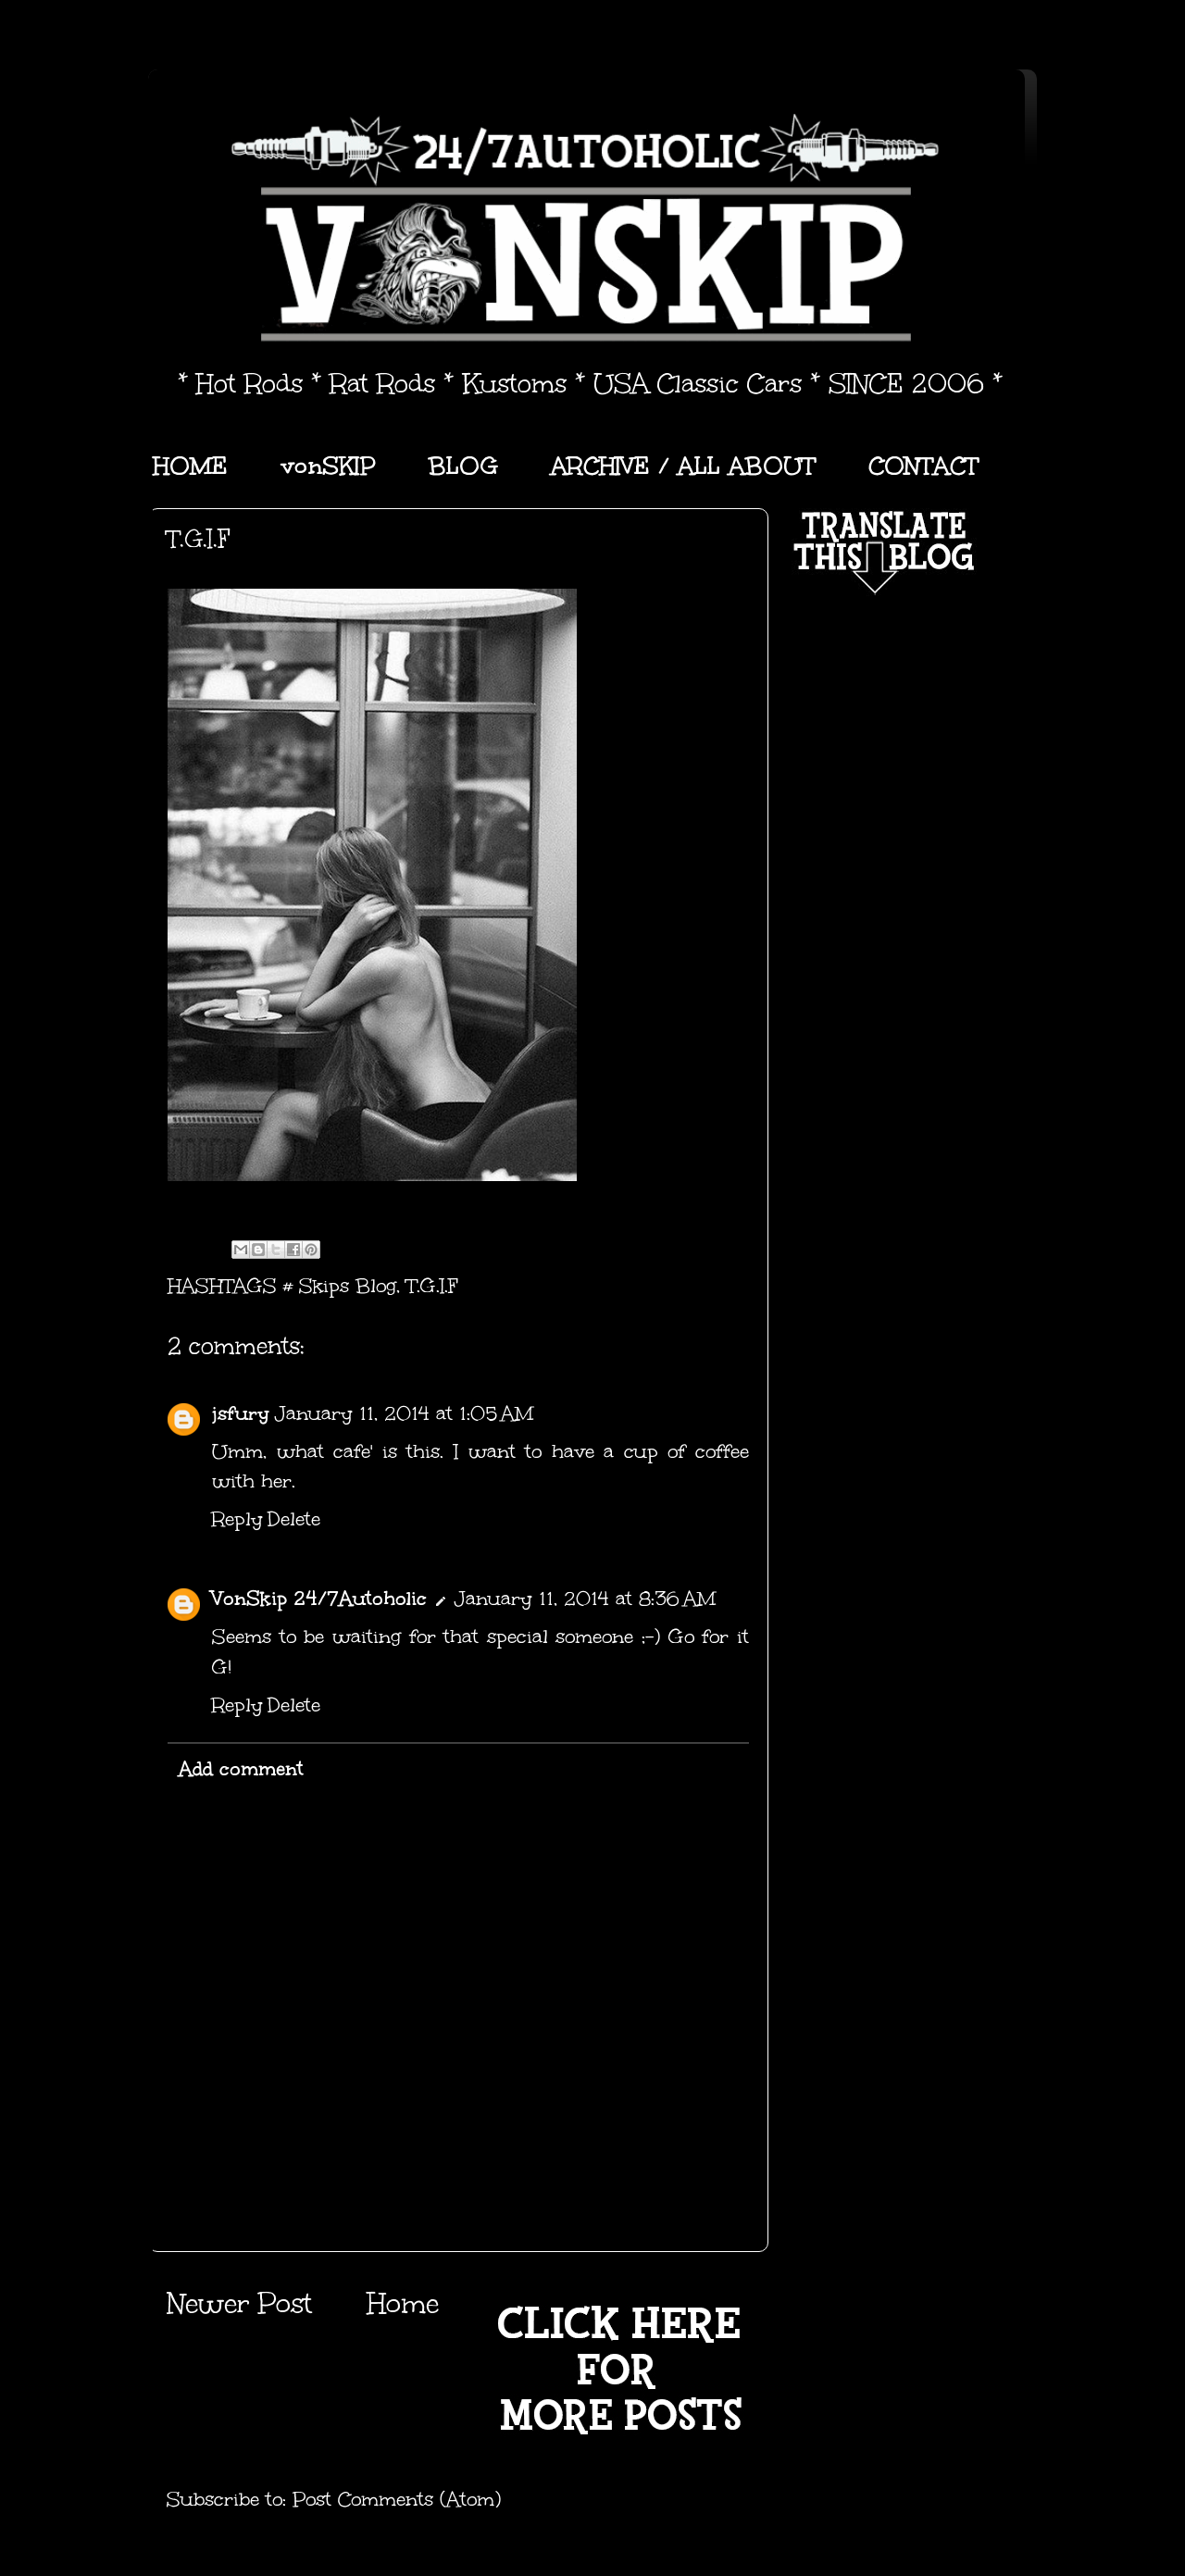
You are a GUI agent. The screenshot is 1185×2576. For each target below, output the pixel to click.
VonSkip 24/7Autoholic (319, 1599)
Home (403, 2303)
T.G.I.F (432, 1286)
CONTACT (923, 465)
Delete (294, 1519)
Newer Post (239, 2303)
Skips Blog (347, 1286)
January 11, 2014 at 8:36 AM (585, 1599)
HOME (190, 465)
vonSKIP (328, 465)
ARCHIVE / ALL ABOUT (683, 465)
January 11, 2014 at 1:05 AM (404, 1413)
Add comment (241, 1769)
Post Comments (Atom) (397, 2499)
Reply (237, 1519)
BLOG (463, 465)
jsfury (240, 1413)
